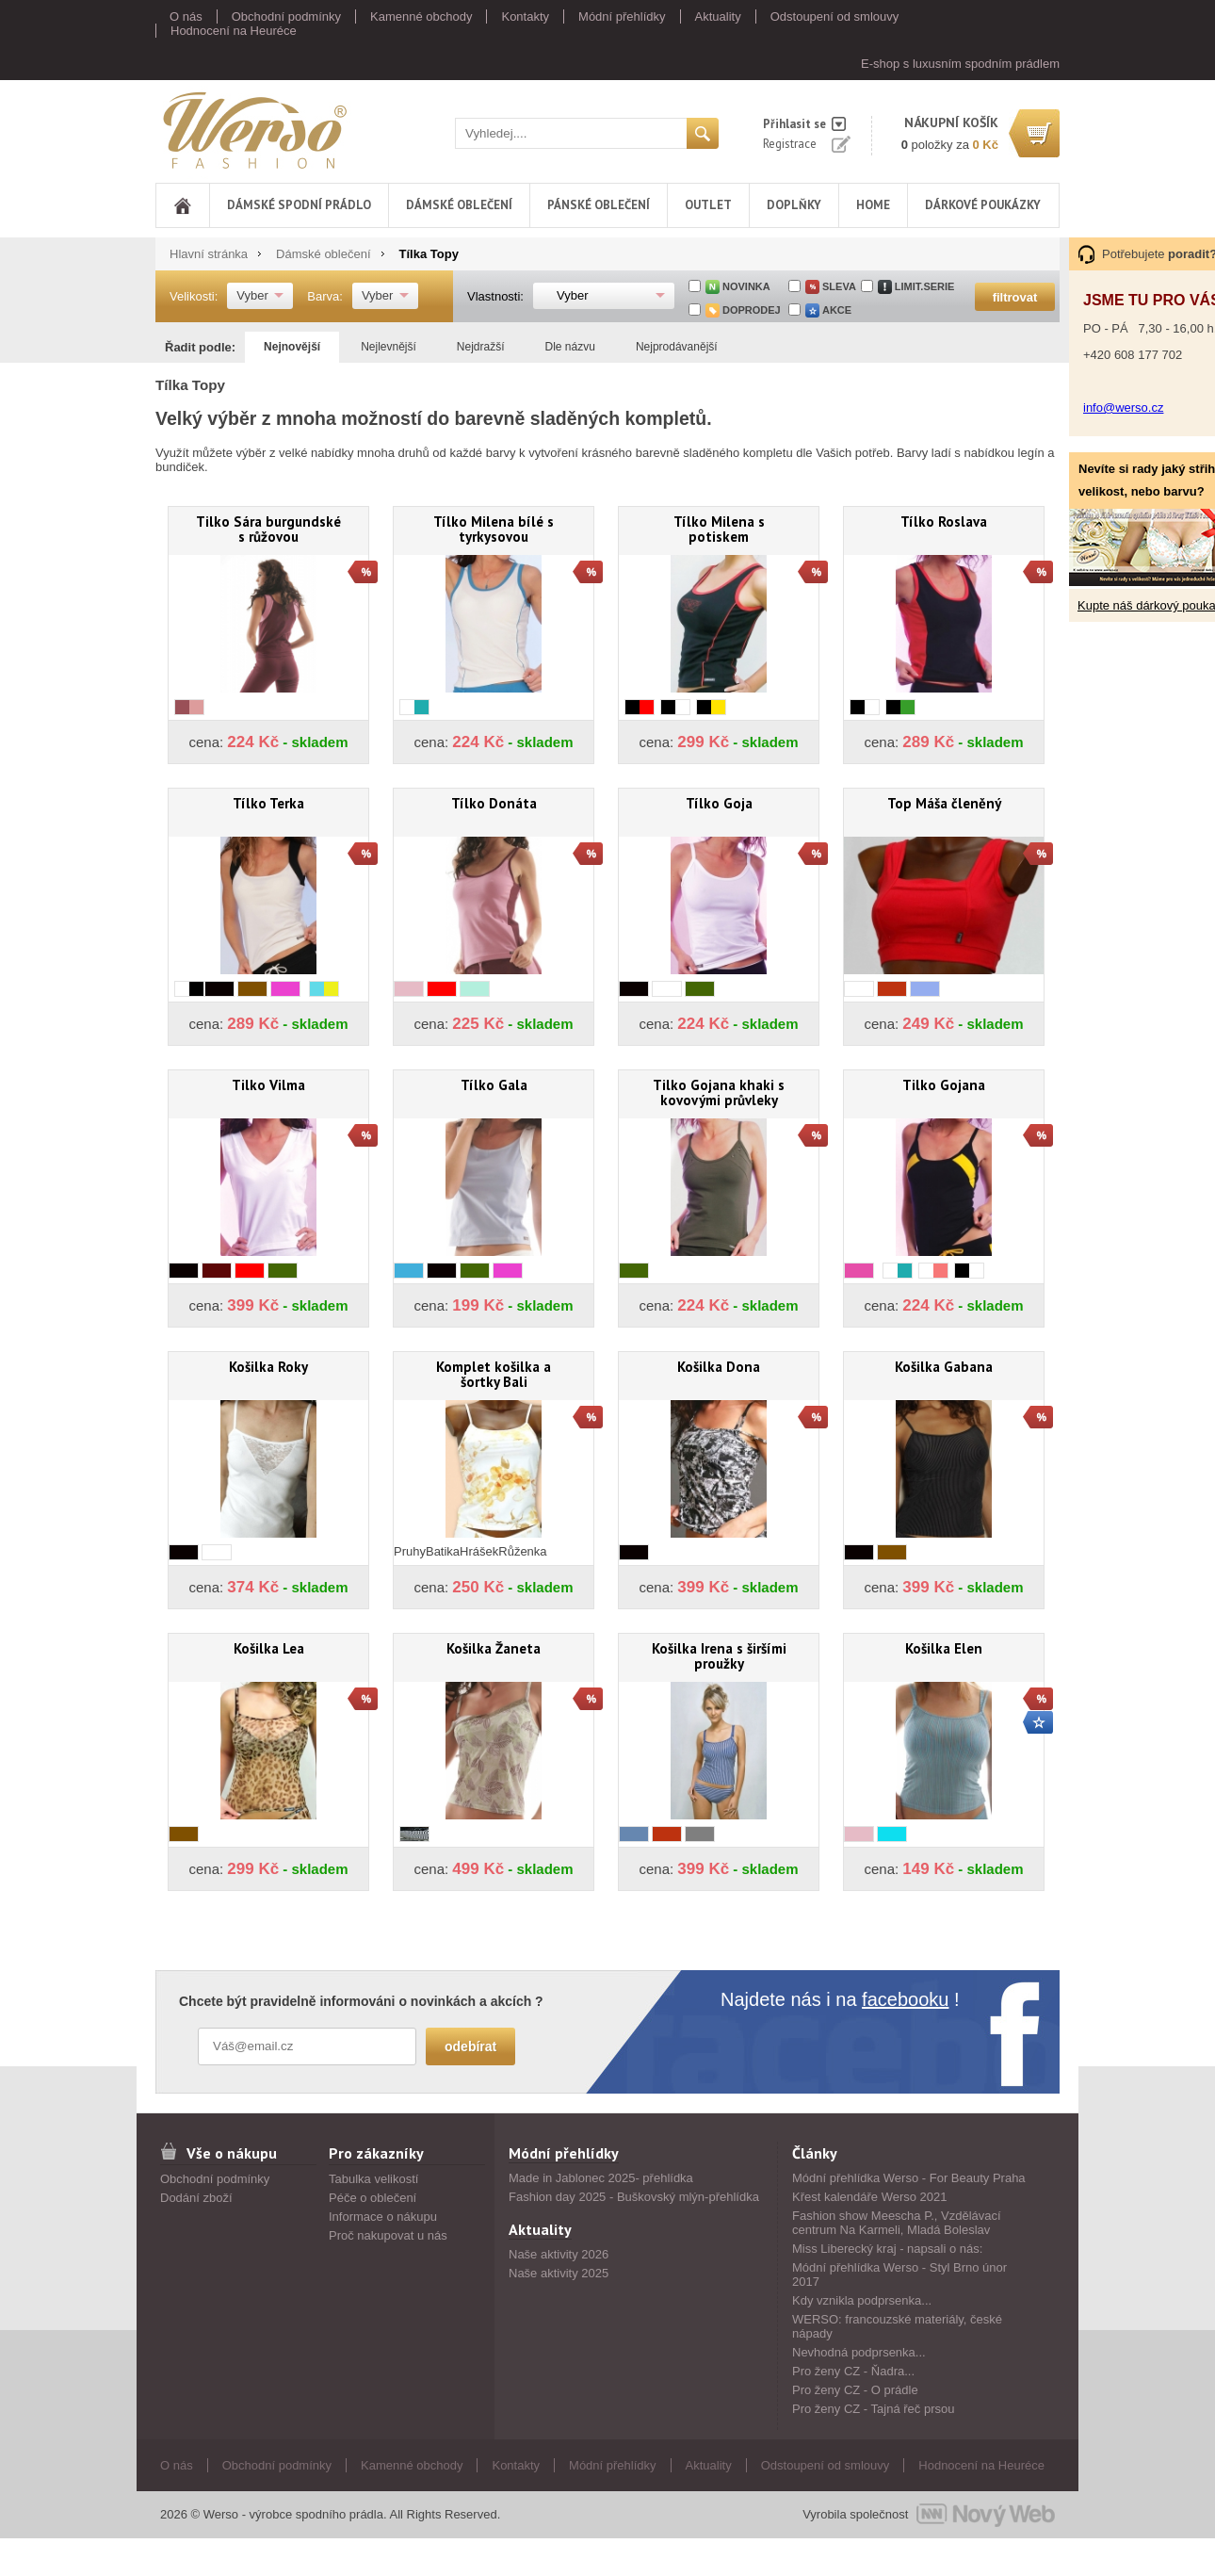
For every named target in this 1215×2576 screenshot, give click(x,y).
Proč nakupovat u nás (388, 2235)
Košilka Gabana (944, 1367)
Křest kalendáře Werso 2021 (870, 2197)
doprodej (751, 310)
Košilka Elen (943, 1648)
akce (836, 310)
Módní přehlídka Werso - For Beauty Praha (909, 2178)
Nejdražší (481, 346)
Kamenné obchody (421, 16)
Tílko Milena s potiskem (719, 529)
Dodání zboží (196, 2198)
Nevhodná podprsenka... (859, 2352)
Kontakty (525, 16)
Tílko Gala (494, 1085)
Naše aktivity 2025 (558, 2273)
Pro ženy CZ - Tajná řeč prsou (873, 2409)
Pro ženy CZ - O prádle (855, 2390)
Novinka (746, 286)
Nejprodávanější (677, 346)
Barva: (325, 296)
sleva (839, 286)
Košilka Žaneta (493, 1648)
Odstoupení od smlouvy (834, 16)
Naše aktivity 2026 (558, 2254)
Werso (253, 129)
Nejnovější (292, 346)
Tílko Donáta (494, 803)
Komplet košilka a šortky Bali (493, 1374)
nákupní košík (951, 122)
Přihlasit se (794, 124)
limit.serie (925, 286)
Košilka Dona (718, 1367)
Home (873, 205)
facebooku (905, 1999)
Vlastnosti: (495, 296)
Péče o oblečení (372, 2198)
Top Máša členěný (944, 803)
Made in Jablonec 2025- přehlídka (601, 2178)
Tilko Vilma (268, 1085)
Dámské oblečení (459, 205)
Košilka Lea (269, 1648)
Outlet (708, 205)
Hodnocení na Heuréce (233, 31)
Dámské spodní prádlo (299, 205)
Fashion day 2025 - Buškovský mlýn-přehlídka (634, 2197)
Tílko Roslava (943, 521)
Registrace (790, 144)
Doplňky (794, 205)
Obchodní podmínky (286, 16)
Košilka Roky (268, 1367)
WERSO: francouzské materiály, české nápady (897, 2326)
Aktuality (718, 16)
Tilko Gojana (943, 1085)
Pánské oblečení (598, 205)
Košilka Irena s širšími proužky (719, 1655)
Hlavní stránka (209, 254)
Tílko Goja (719, 803)
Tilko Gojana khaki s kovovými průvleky (719, 1092)
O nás (186, 16)
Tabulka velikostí (373, 2179)
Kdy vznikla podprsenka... (862, 2300)
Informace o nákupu (383, 2216)
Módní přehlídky (622, 16)
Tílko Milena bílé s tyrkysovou (493, 529)
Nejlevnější (388, 346)
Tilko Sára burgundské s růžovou (268, 529)
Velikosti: (194, 296)
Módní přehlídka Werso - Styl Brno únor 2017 (899, 2274)
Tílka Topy (429, 254)
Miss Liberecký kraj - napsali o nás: (887, 2249)
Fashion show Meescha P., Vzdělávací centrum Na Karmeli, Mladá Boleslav (896, 2223)
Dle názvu (570, 346)
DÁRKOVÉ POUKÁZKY (983, 205)
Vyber (251, 295)
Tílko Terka (268, 803)
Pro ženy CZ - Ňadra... (853, 2371)
